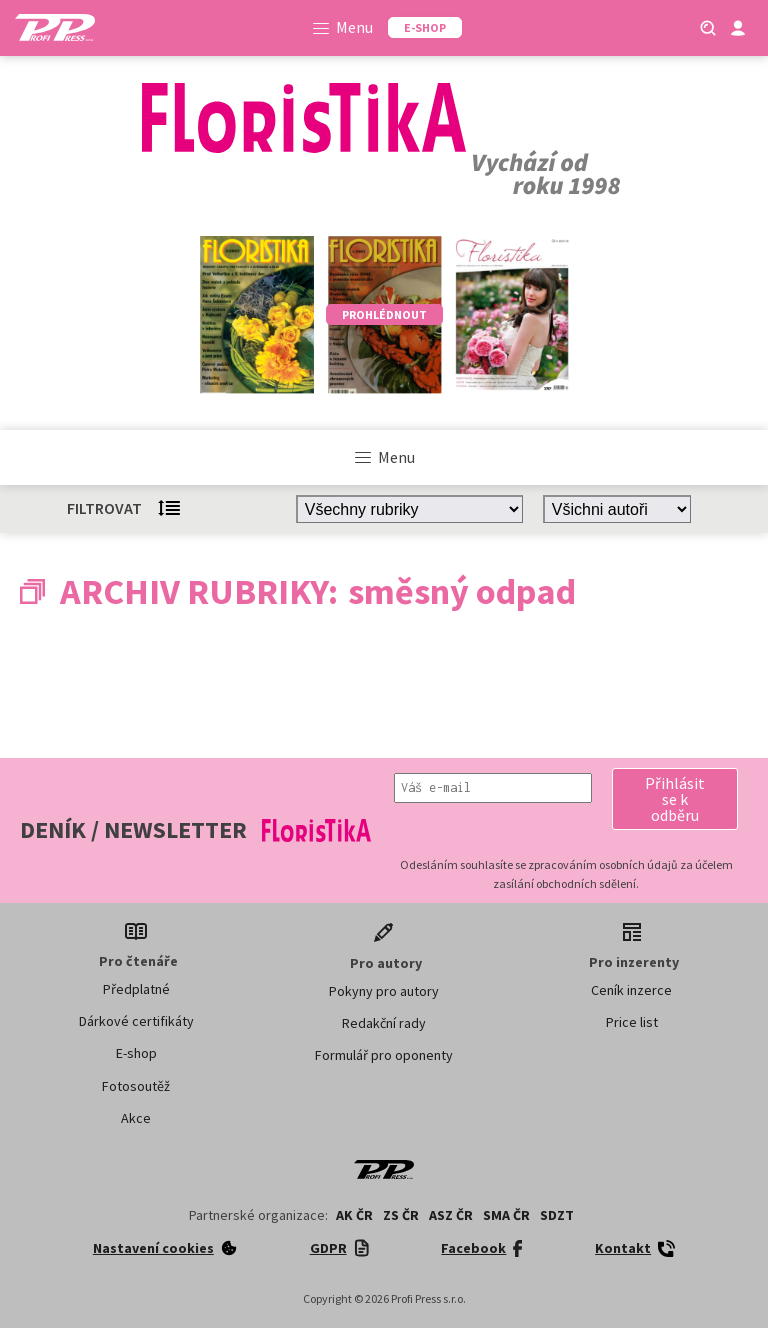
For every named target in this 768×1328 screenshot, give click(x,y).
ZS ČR (401, 1215)
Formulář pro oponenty (384, 1055)
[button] (675, 799)
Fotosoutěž (136, 1086)
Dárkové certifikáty (136, 1021)
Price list (632, 1022)
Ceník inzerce (631, 990)
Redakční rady (384, 1023)
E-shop (136, 1053)
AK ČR (354, 1215)
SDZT (557, 1215)
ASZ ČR (451, 1215)
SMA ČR (506, 1215)
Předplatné (136, 989)
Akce (136, 1118)
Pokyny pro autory (384, 991)
